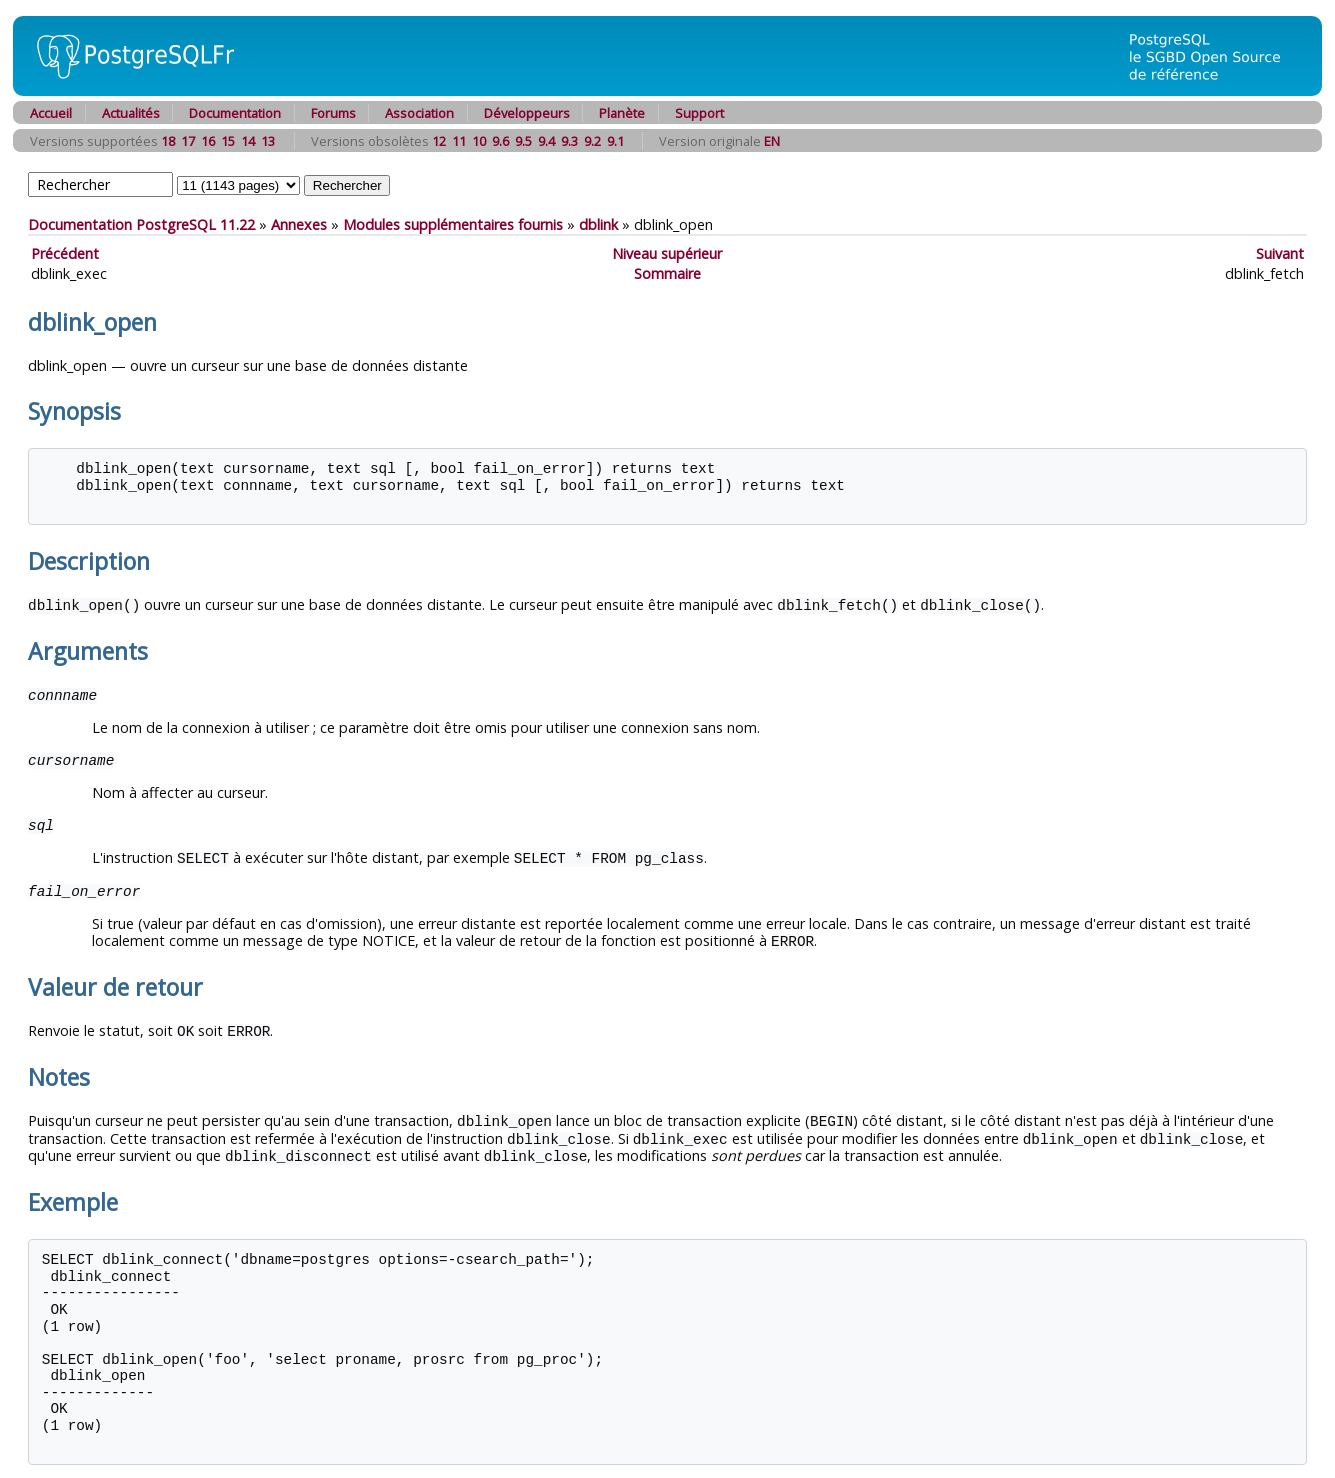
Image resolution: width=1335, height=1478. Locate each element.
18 (168, 141)
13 (268, 141)
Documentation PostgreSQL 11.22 (141, 224)
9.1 (615, 141)
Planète (622, 113)
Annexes (299, 224)
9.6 (500, 141)
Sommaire (667, 273)
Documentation (235, 113)
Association (419, 113)
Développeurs (527, 113)
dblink (598, 224)
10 (479, 141)
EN (772, 141)
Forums (333, 113)
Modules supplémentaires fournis (453, 224)
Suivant (1280, 253)
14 (248, 141)
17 (188, 141)
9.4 (546, 141)
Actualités (131, 113)
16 (208, 141)
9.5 (523, 141)
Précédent (65, 253)
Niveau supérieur (667, 253)
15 (228, 141)
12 (439, 141)
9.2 (592, 141)
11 (459, 141)
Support (699, 113)
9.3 (569, 141)
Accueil (51, 113)
